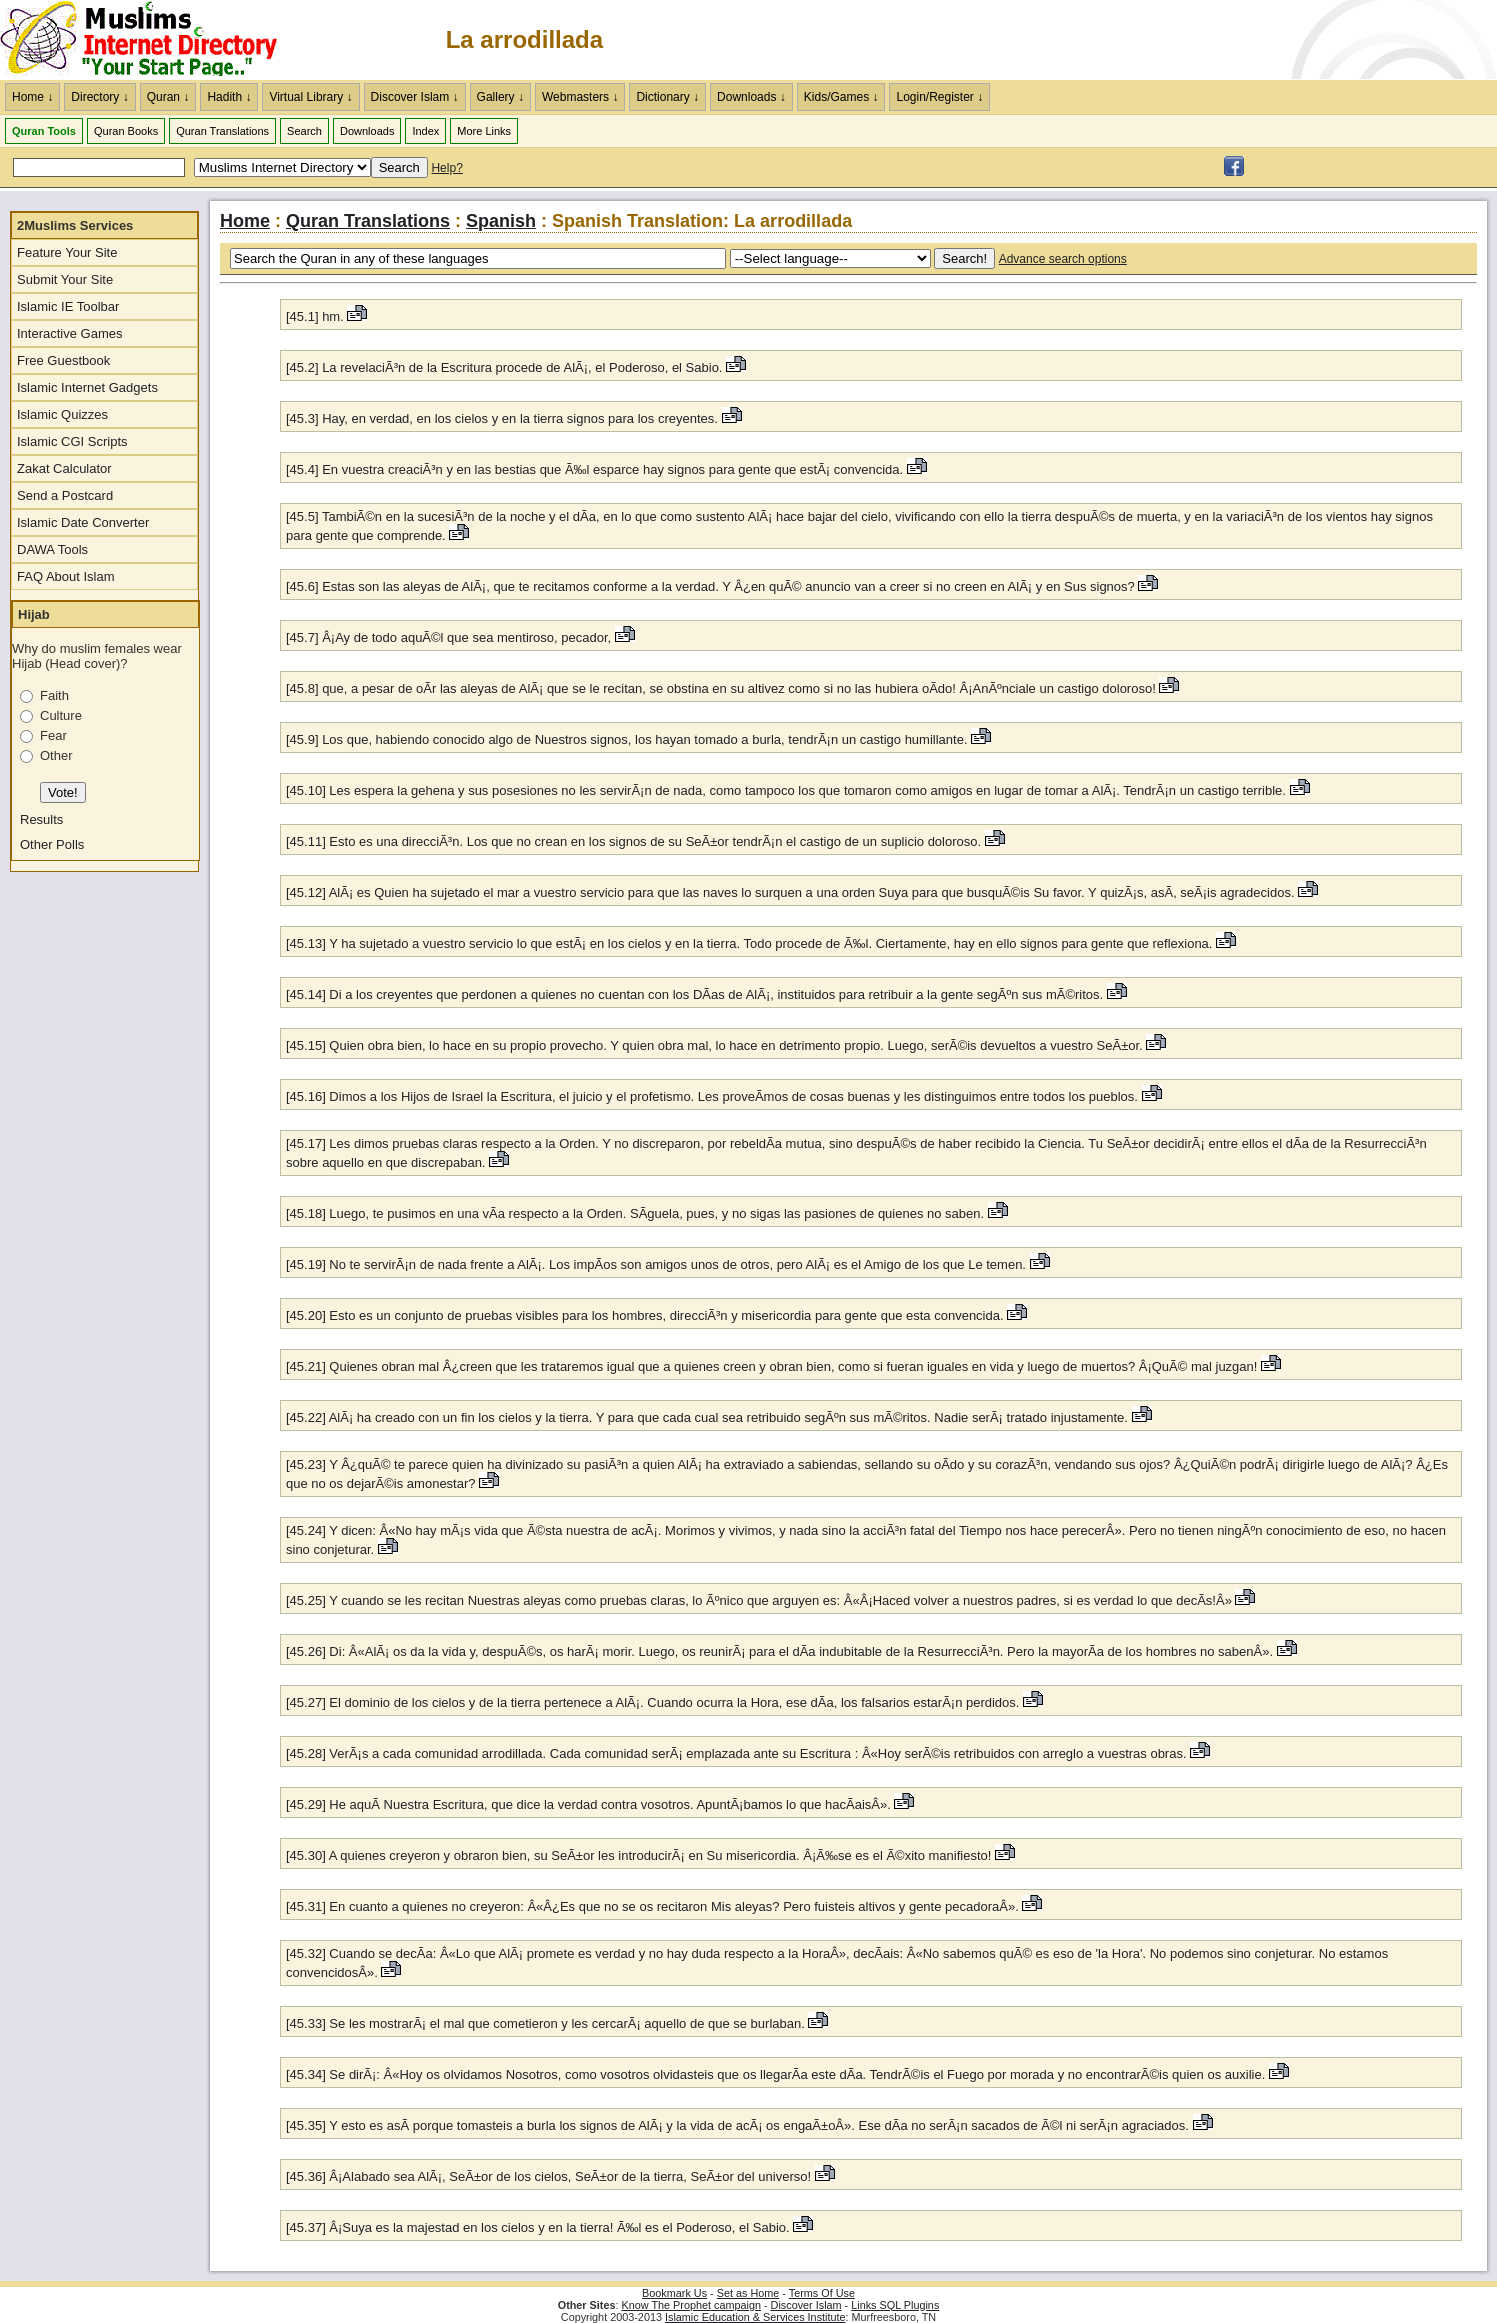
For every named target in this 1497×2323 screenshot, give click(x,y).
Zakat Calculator (64, 468)
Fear (53, 735)
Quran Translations (222, 131)
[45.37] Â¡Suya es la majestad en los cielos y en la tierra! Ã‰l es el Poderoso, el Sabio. (538, 2227)
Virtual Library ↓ (310, 97)
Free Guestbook (63, 360)
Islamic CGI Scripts (72, 441)
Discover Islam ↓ (415, 97)
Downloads (367, 131)
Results (41, 819)
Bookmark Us (674, 2293)
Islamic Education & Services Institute (755, 2317)
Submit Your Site (65, 279)
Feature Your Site (67, 252)
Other (56, 755)
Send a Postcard (65, 495)
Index (425, 131)
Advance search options (1063, 259)
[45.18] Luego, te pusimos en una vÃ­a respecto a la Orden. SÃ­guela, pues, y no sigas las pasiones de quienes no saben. (637, 1213)
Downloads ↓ (751, 97)
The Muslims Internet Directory (150, 40)
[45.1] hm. (316, 316)
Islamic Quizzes (62, 414)
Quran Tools (44, 131)
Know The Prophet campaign (691, 2305)
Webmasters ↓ (580, 97)
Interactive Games (70, 333)
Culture (61, 715)
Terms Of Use (822, 2293)
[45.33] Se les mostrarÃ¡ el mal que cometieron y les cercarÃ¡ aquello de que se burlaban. (547, 2023)
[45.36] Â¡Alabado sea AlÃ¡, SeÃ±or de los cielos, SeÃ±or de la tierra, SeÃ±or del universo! (550, 2176)
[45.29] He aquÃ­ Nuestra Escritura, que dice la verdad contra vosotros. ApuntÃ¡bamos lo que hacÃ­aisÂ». (590, 1804)
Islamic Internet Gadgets (87, 387)
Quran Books (126, 131)
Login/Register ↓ (939, 97)
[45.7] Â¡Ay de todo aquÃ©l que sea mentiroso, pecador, (450, 637)
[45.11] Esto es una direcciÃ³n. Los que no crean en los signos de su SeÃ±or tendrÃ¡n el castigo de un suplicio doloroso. (635, 841)
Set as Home (748, 2293)
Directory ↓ (99, 97)
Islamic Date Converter (83, 522)
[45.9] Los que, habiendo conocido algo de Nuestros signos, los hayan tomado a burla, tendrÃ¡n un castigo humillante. (628, 739)
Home (245, 221)
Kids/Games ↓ (841, 97)
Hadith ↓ (229, 97)
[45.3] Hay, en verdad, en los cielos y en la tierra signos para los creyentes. (504, 418)
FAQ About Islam (66, 576)
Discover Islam (806, 2305)
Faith (54, 695)
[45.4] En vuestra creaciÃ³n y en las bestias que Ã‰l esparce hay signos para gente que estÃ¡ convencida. (596, 469)
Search (304, 131)
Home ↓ (32, 97)
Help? (446, 168)
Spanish (501, 221)
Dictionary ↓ (667, 97)
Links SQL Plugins (895, 2305)
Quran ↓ (168, 97)
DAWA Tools (52, 549)
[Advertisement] (1263, 40)
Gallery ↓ (500, 97)
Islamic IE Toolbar (68, 306)
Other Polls (52, 844)
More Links (484, 131)
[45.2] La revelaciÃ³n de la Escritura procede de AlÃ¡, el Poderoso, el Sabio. (506, 367)
